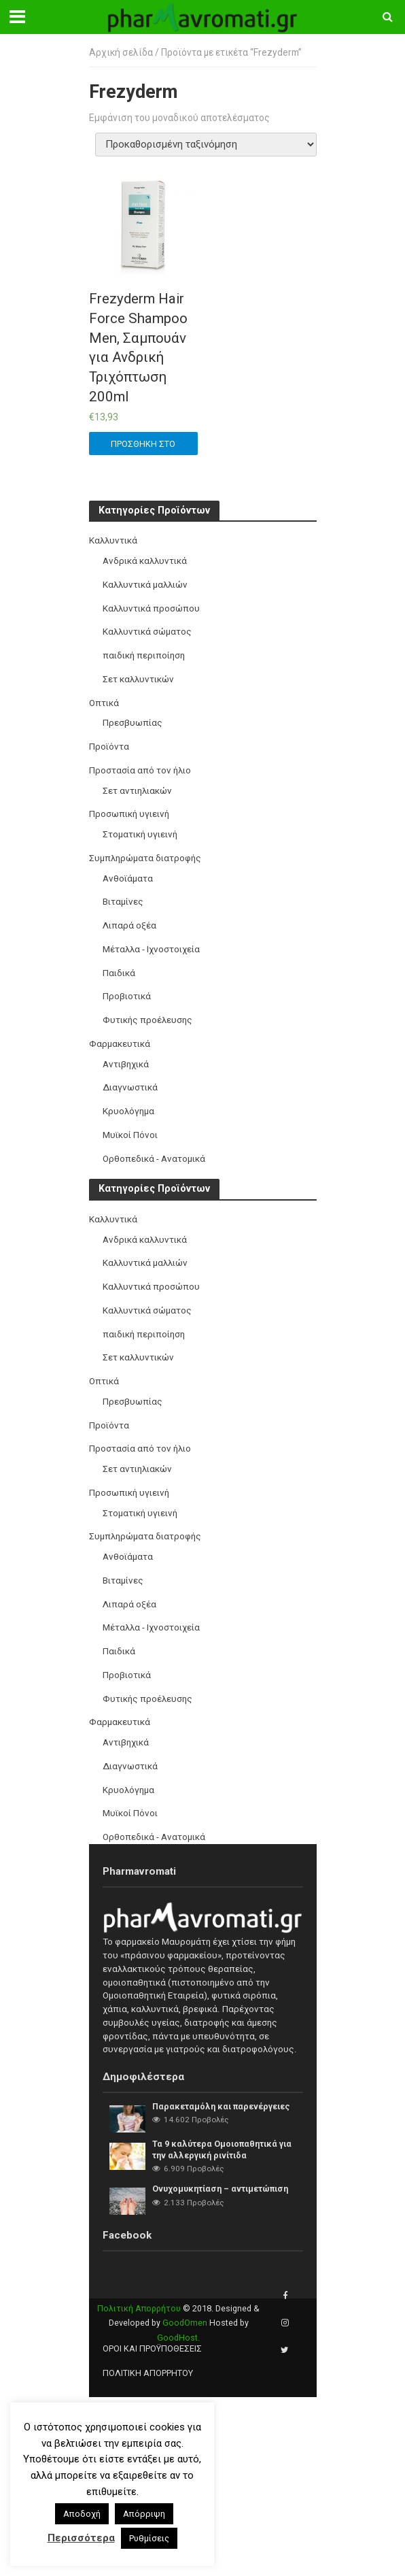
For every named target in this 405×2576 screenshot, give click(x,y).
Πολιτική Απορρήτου (139, 2308)
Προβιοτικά (127, 996)
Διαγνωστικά (130, 1087)
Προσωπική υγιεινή (129, 814)
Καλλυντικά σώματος (147, 631)
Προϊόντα (109, 746)
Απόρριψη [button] (144, 2514)
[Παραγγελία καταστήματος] (206, 144)
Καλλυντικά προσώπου (151, 608)
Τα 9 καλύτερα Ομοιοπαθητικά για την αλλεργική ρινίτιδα (222, 2149)
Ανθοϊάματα (128, 878)
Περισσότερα (81, 2538)
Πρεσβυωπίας (132, 723)
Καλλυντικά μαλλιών (145, 585)
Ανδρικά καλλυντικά (145, 561)
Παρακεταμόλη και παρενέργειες (221, 2106)
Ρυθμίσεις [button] (149, 2538)
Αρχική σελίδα (121, 52)
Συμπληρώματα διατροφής (145, 858)
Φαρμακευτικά (119, 1044)
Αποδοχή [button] (82, 2514)
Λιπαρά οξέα (129, 925)
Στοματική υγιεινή (140, 834)
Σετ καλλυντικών (138, 679)
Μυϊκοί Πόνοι (130, 1135)
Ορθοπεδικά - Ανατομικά (154, 1159)
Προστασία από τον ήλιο (140, 770)
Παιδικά (119, 973)
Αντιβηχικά (126, 1064)
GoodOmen (184, 2323)
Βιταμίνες (123, 902)
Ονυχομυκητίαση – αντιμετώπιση (220, 2189)
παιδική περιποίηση (144, 655)
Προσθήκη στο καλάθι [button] (143, 447)
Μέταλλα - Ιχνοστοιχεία (151, 949)
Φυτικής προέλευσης (147, 1020)
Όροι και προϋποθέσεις (152, 2348)
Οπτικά (104, 703)
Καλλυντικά (113, 540)
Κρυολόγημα (128, 1111)
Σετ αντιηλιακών (137, 791)
